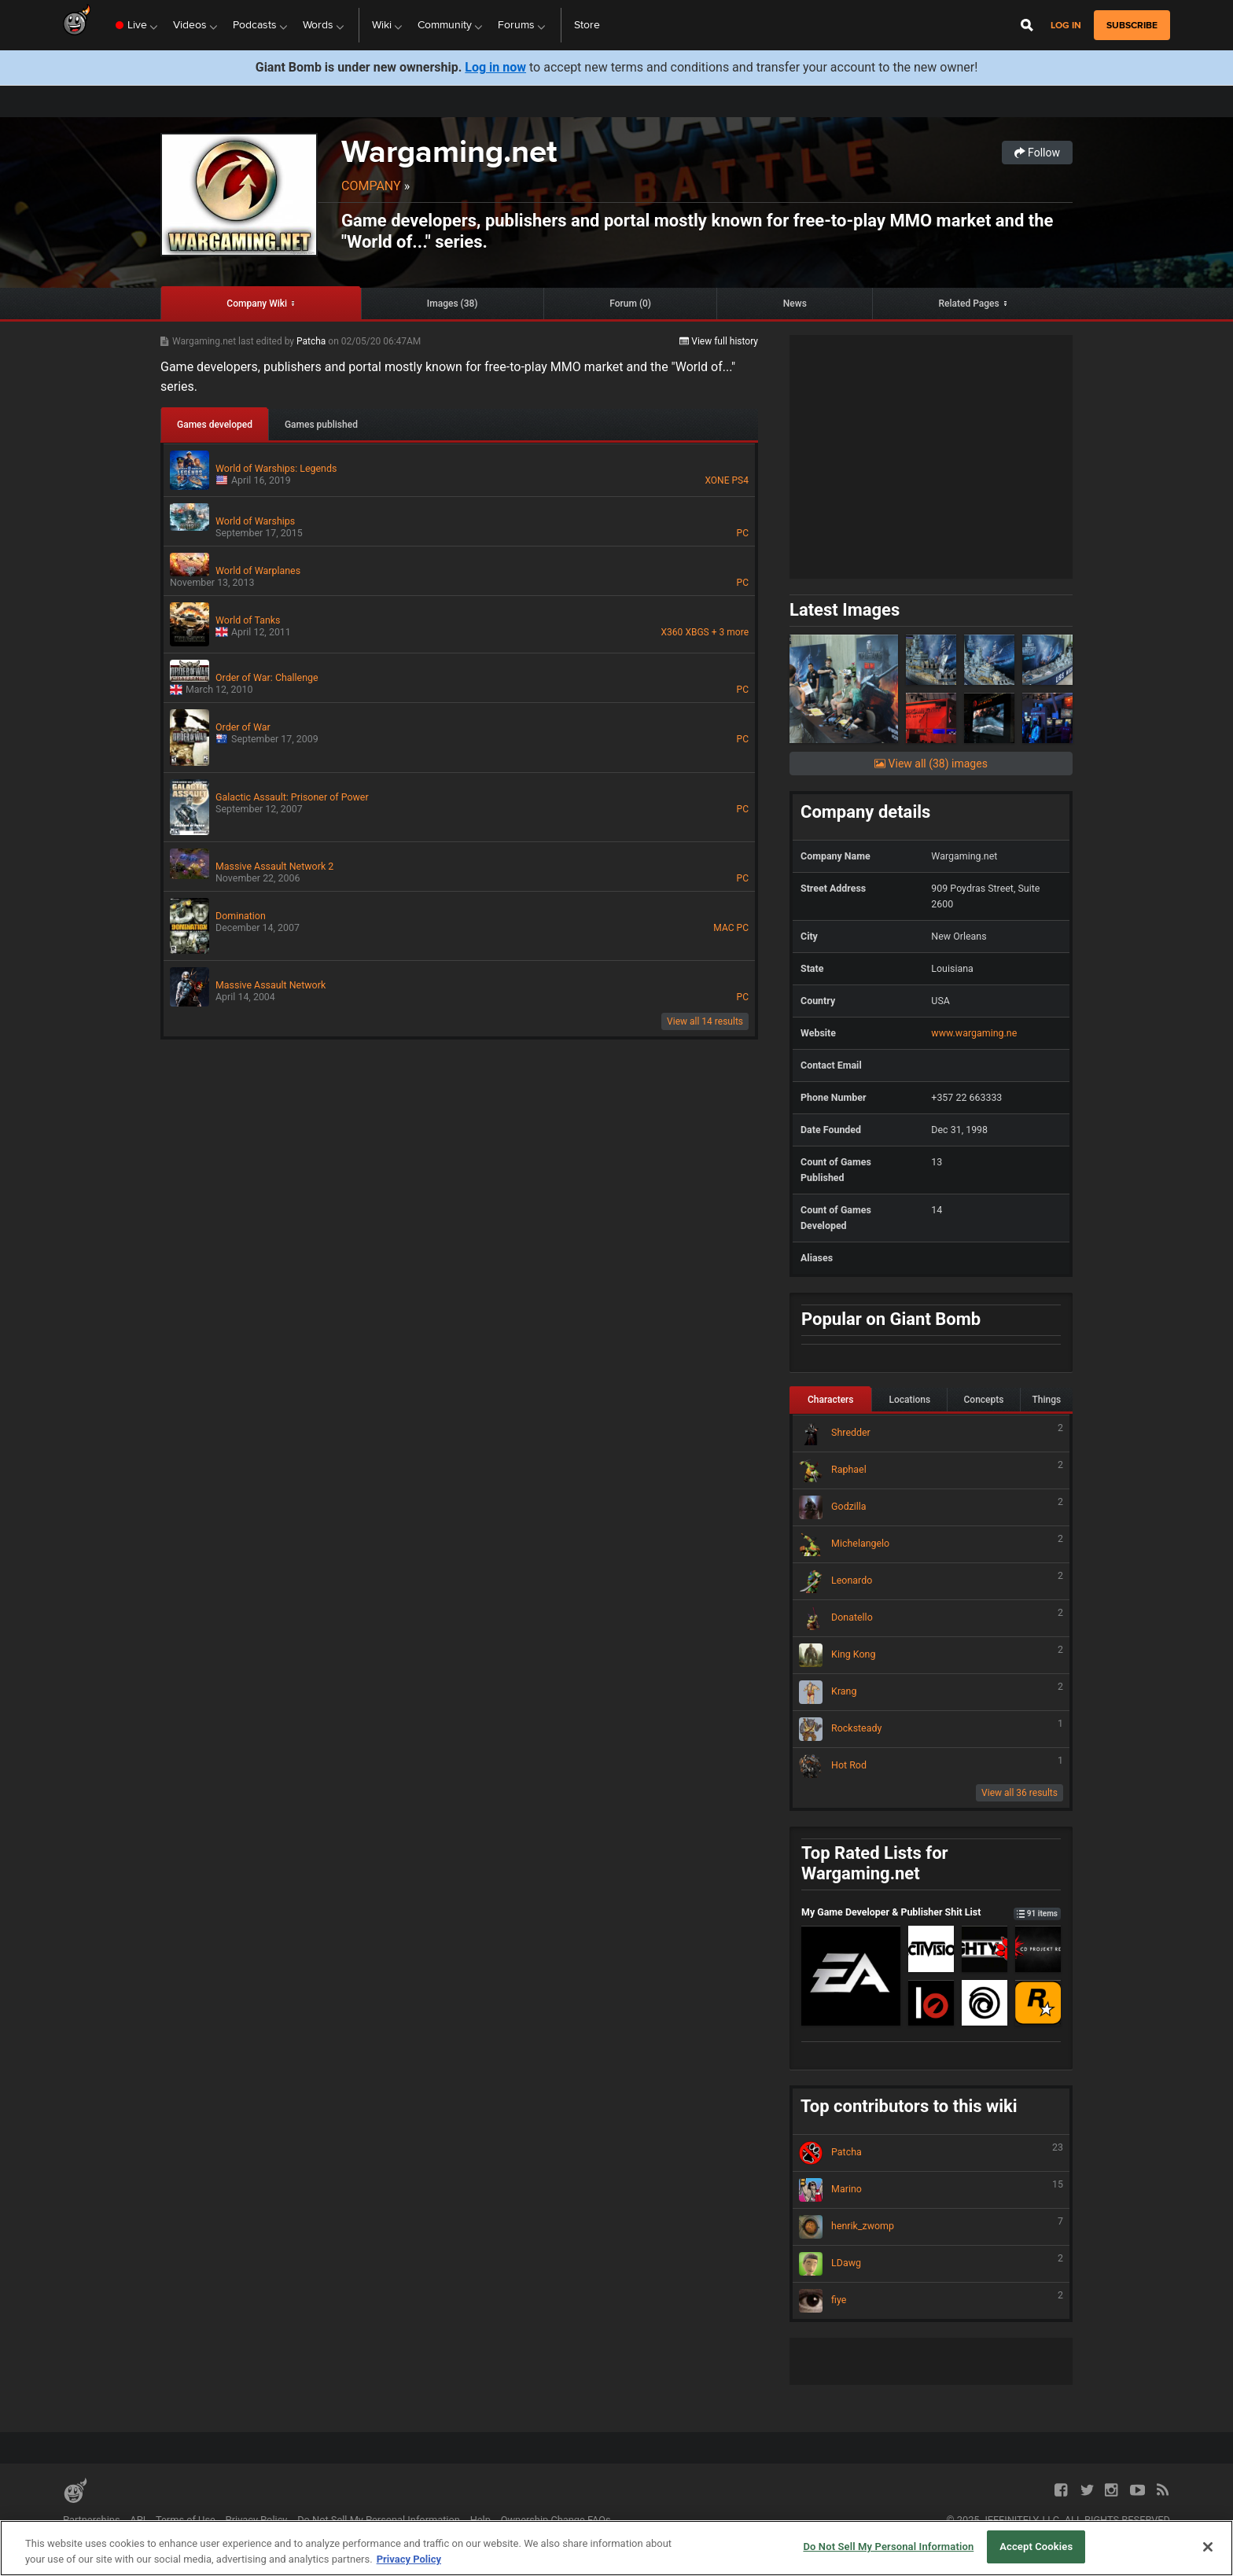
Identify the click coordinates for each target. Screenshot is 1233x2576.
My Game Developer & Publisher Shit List (931, 1912)
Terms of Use (185, 2520)
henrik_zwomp (931, 2227)
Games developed (214, 424)
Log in (1066, 25)
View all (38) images (931, 763)
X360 (672, 632)
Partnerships (91, 2520)
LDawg (931, 2264)
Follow (1037, 152)
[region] (616, 2548)
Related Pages (969, 303)
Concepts (984, 1399)
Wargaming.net (449, 151)
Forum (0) (630, 303)
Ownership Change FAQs (556, 2520)
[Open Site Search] (1027, 25)
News (795, 303)
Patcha (312, 341)
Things (1047, 1399)
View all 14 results (705, 1021)
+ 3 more (730, 632)
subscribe (1132, 25)
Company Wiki (256, 303)
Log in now (495, 67)
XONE (717, 480)
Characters (831, 1399)
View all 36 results (1019, 1792)
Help (480, 2520)
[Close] (1208, 2547)
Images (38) (452, 303)
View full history (718, 341)
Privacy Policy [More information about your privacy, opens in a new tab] (409, 2559)
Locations (909, 1399)
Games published (321, 424)
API (137, 2520)
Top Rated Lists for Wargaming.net (874, 1863)
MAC (723, 927)
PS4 (740, 480)
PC (743, 533)
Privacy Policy (257, 2520)
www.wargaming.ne (974, 1033)
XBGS (697, 632)
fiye (931, 2301)
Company (371, 185)
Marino (931, 2190)
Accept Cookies (1036, 2546)
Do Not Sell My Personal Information (378, 2520)
